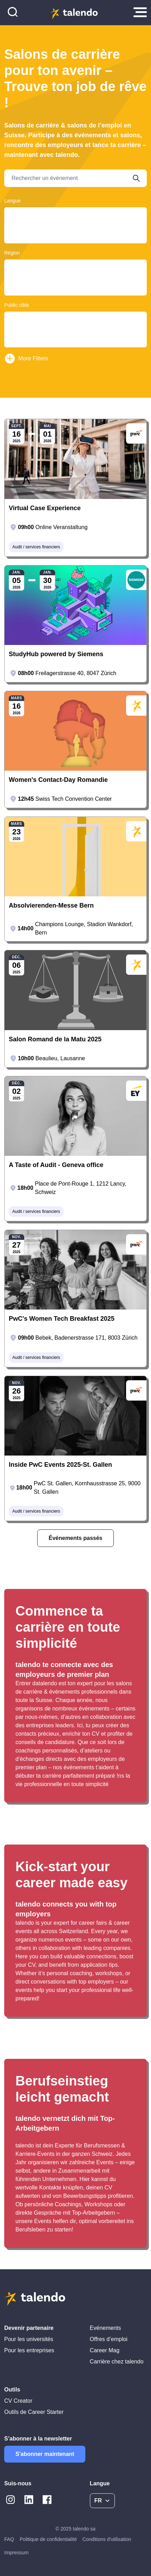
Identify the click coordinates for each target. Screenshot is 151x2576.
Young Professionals (75, 332)
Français (75, 221)
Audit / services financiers (36, 546)
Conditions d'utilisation (107, 2539)
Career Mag (104, 2350)
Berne (75, 287)
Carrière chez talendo (117, 2362)
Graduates (75, 319)
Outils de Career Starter (34, 2412)
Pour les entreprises (29, 2350)
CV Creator (18, 2401)
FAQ (9, 2539)
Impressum (16, 2552)
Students (75, 326)
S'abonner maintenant (44, 2454)
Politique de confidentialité (48, 2539)
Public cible (16, 305)
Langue (12, 200)
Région (12, 253)
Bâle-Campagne (75, 294)
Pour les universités (28, 2339)
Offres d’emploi (108, 2339)
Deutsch (75, 215)
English (75, 228)
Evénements (105, 2328)
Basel (75, 274)
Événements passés (76, 1538)
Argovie (75, 267)
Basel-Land (75, 280)
